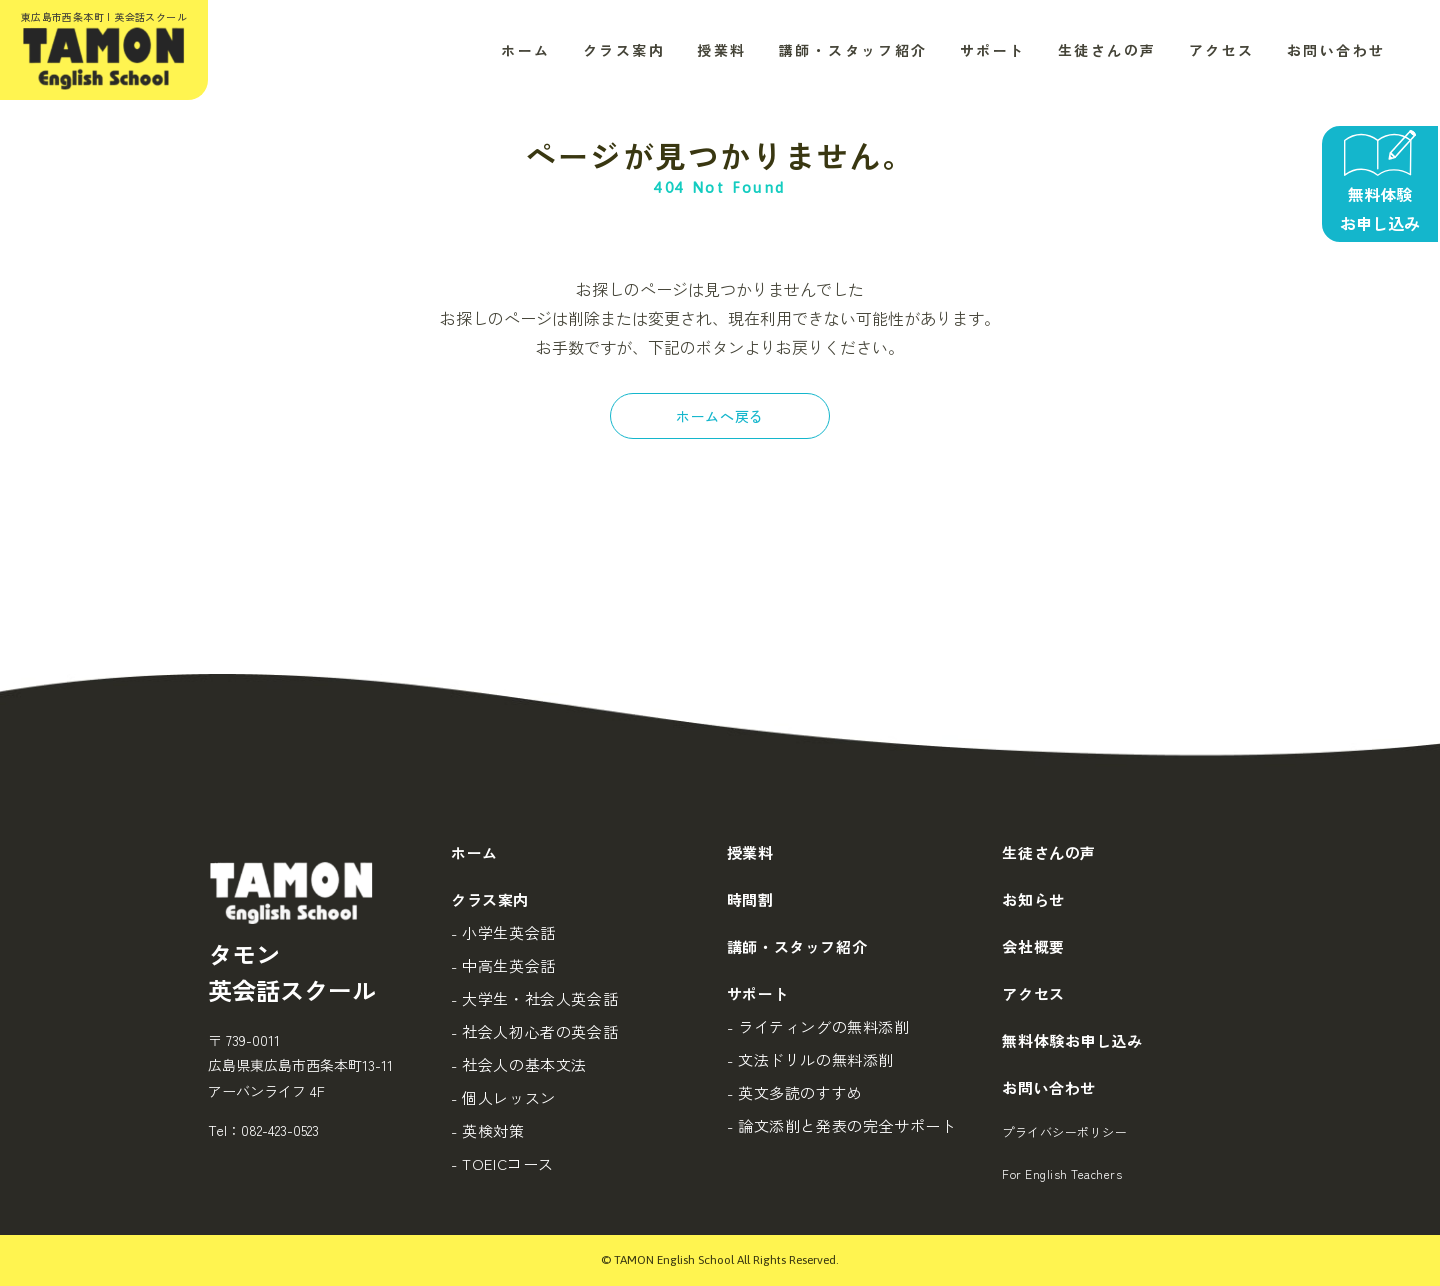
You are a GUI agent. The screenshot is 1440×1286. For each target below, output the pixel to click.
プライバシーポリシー (1064, 1131)
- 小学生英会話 (503, 932)
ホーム (526, 50)
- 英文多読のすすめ (795, 1092)
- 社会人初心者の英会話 (534, 1031)
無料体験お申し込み (1072, 1040)
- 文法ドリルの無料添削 (810, 1059)
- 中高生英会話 (503, 965)
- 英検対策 (488, 1130)
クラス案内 (624, 50)
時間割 (750, 899)
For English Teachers (1062, 1173)
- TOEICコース (502, 1163)
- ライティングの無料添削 (818, 1026)
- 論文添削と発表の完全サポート (842, 1125)
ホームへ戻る (719, 416)
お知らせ (1033, 899)
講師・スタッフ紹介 (853, 50)
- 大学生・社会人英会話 (534, 998)
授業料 (722, 50)
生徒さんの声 (1107, 50)
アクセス (1222, 50)
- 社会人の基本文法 (519, 1064)
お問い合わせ (1336, 50)
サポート (993, 50)
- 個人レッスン (503, 1097)
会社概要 (1033, 946)
